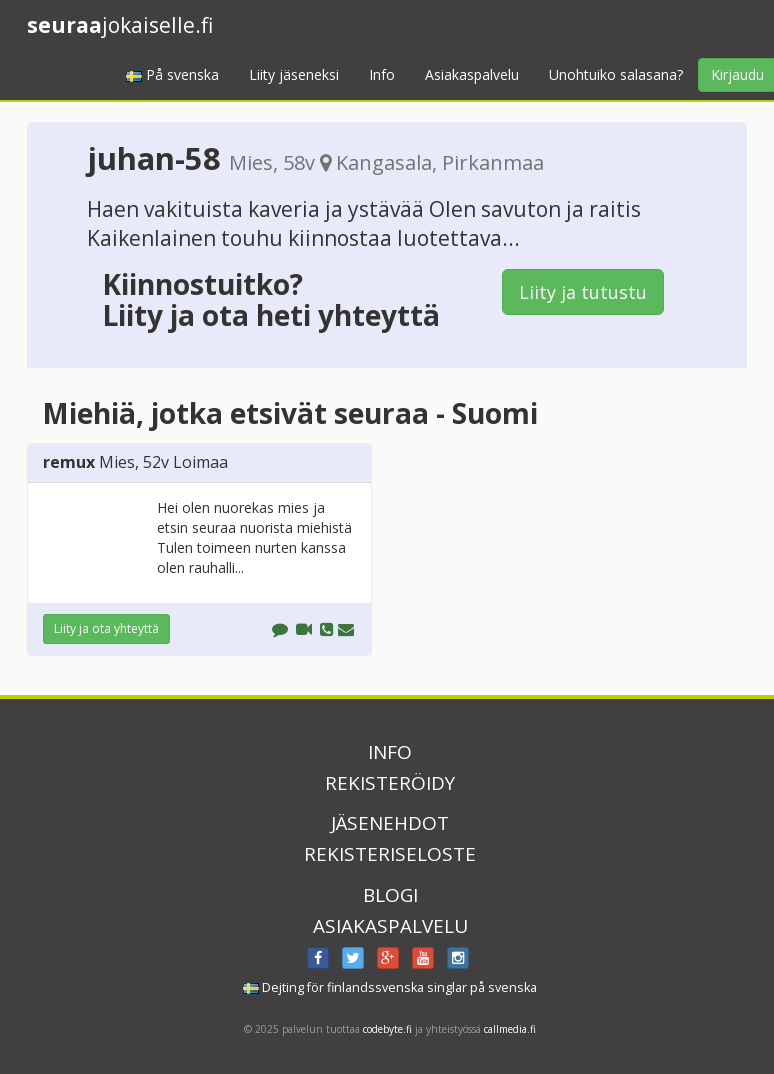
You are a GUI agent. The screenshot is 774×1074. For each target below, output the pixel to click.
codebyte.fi (387, 1029)
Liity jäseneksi (294, 74)
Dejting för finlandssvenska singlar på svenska (390, 987)
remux (69, 462)
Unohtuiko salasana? (616, 74)
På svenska (172, 74)
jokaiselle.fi (120, 25)
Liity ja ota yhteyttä (106, 628)
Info (382, 74)
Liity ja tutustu (583, 292)
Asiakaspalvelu (472, 74)
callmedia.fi (510, 1029)
